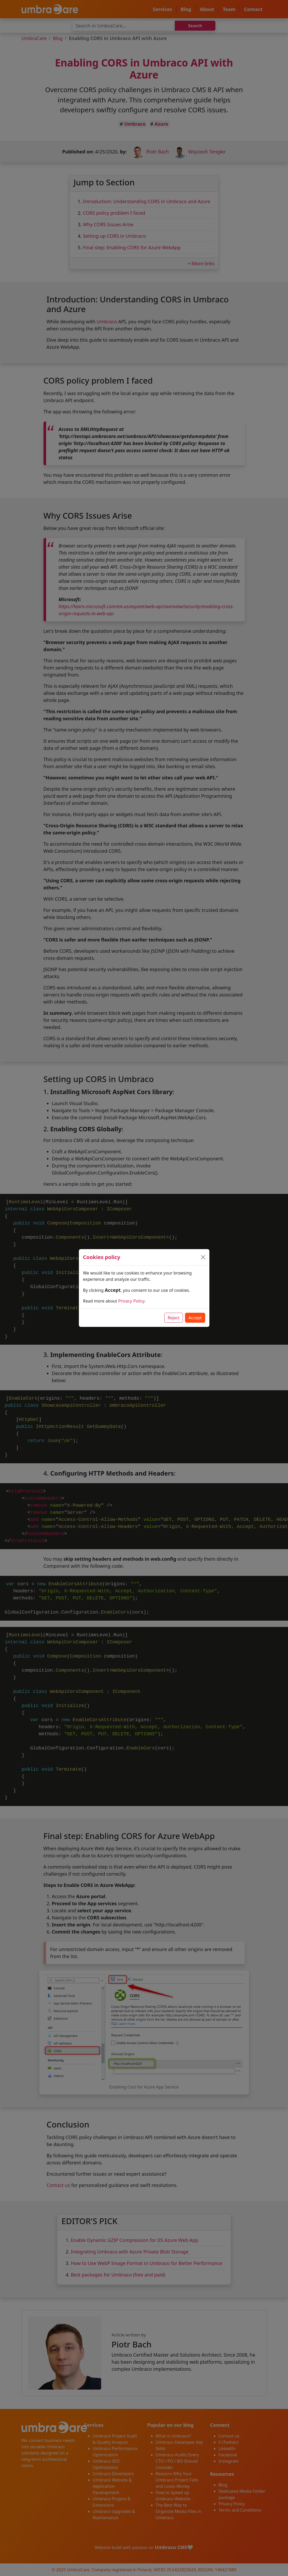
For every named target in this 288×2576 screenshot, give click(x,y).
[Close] (203, 1257)
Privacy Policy (131, 1301)
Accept (195, 1318)
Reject (174, 1318)
